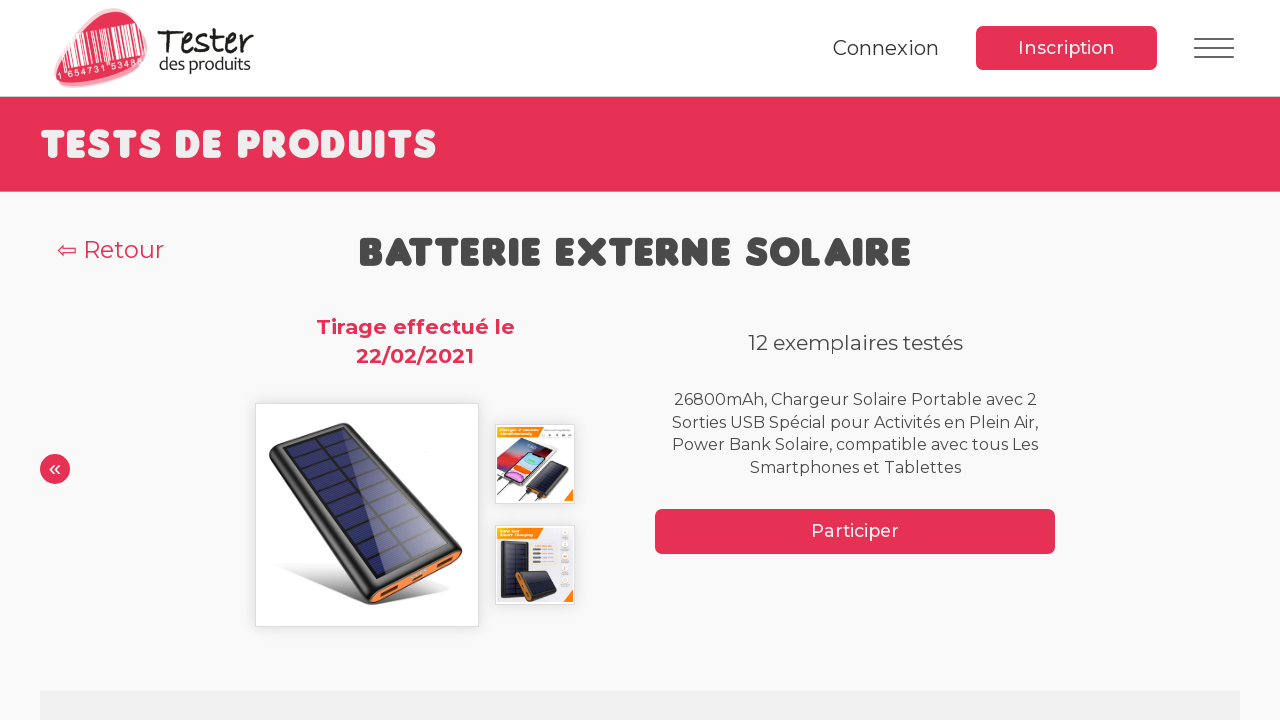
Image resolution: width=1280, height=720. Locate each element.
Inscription (1066, 47)
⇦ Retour (110, 249)
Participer (855, 530)
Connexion (886, 48)
